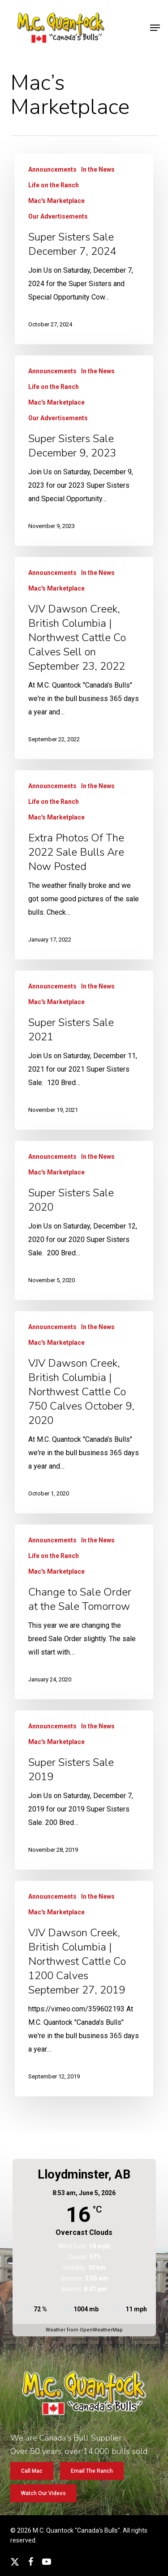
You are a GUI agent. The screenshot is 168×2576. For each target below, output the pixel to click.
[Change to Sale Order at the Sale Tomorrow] (84, 1611)
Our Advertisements (58, 216)
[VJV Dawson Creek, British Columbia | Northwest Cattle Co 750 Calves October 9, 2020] (84, 1412)
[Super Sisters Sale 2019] (84, 1790)
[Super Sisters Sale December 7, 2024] (84, 249)
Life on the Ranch (53, 185)
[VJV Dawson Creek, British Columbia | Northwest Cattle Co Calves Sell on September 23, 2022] (84, 658)
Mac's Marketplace (56, 200)
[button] (155, 27)
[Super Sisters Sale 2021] (84, 1050)
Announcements (52, 169)
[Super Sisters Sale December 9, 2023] (84, 450)
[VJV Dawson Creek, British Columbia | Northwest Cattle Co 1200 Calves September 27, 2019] (84, 1988)
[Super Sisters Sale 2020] (84, 1220)
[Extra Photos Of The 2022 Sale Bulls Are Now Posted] (84, 864)
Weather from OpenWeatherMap (84, 2330)
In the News (98, 169)
